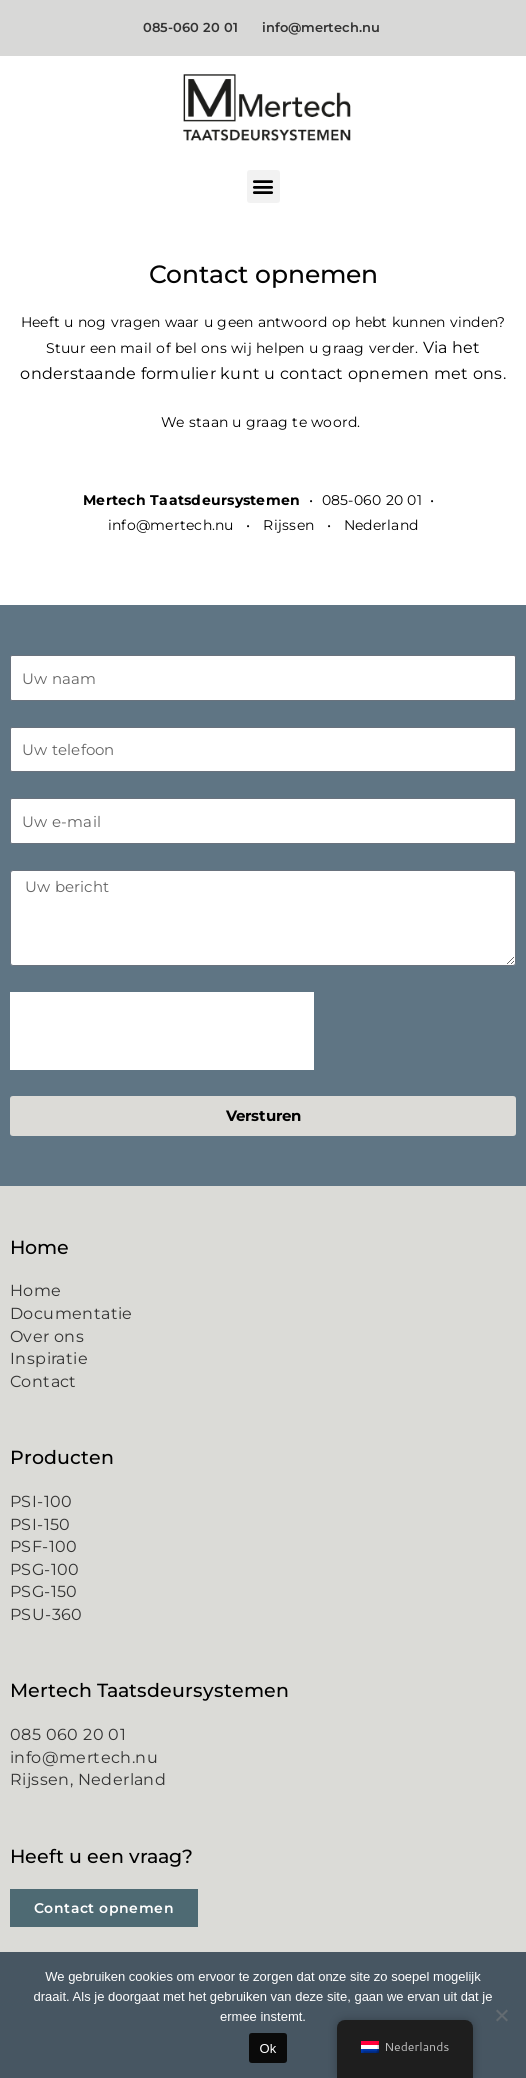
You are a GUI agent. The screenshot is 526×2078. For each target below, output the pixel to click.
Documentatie (71, 1313)
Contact (43, 1381)
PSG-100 (45, 1569)
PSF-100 (44, 1546)
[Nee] (501, 2015)
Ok (267, 2048)
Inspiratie (49, 1358)
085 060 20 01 (68, 1734)
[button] (263, 186)
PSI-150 (40, 1524)
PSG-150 (44, 1591)
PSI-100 (41, 1501)
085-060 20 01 (194, 27)
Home (36, 1290)
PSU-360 (46, 1614)
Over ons (47, 1336)
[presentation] (162, 1031)
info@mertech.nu (323, 27)
